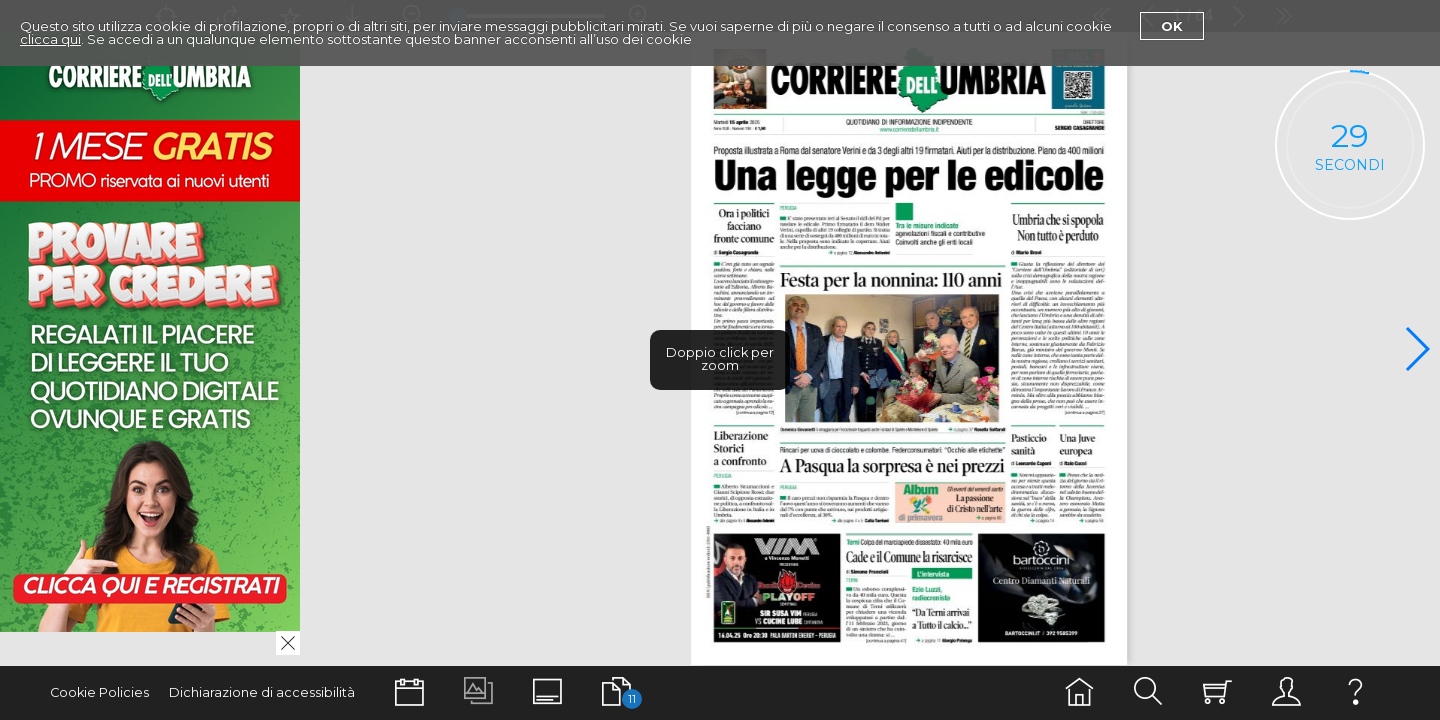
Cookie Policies (99, 692)
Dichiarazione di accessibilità (262, 692)
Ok (1172, 26)
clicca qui (50, 39)
